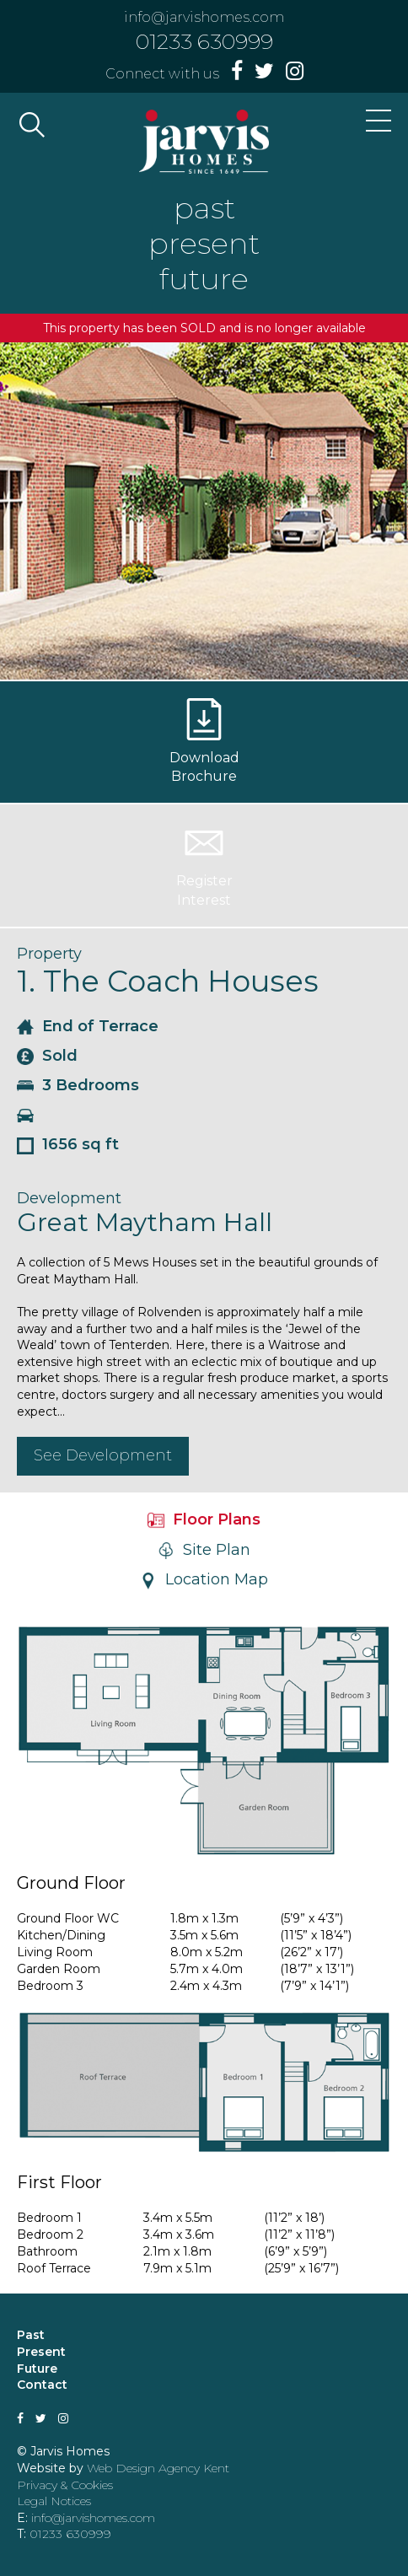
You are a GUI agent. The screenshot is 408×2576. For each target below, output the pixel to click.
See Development (103, 1455)
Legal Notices (54, 2501)
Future (37, 2368)
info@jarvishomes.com (204, 17)
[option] (204, 511)
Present (41, 2351)
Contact (42, 2384)
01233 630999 (204, 41)
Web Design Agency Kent (158, 2468)
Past (31, 2334)
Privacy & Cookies (65, 2485)
